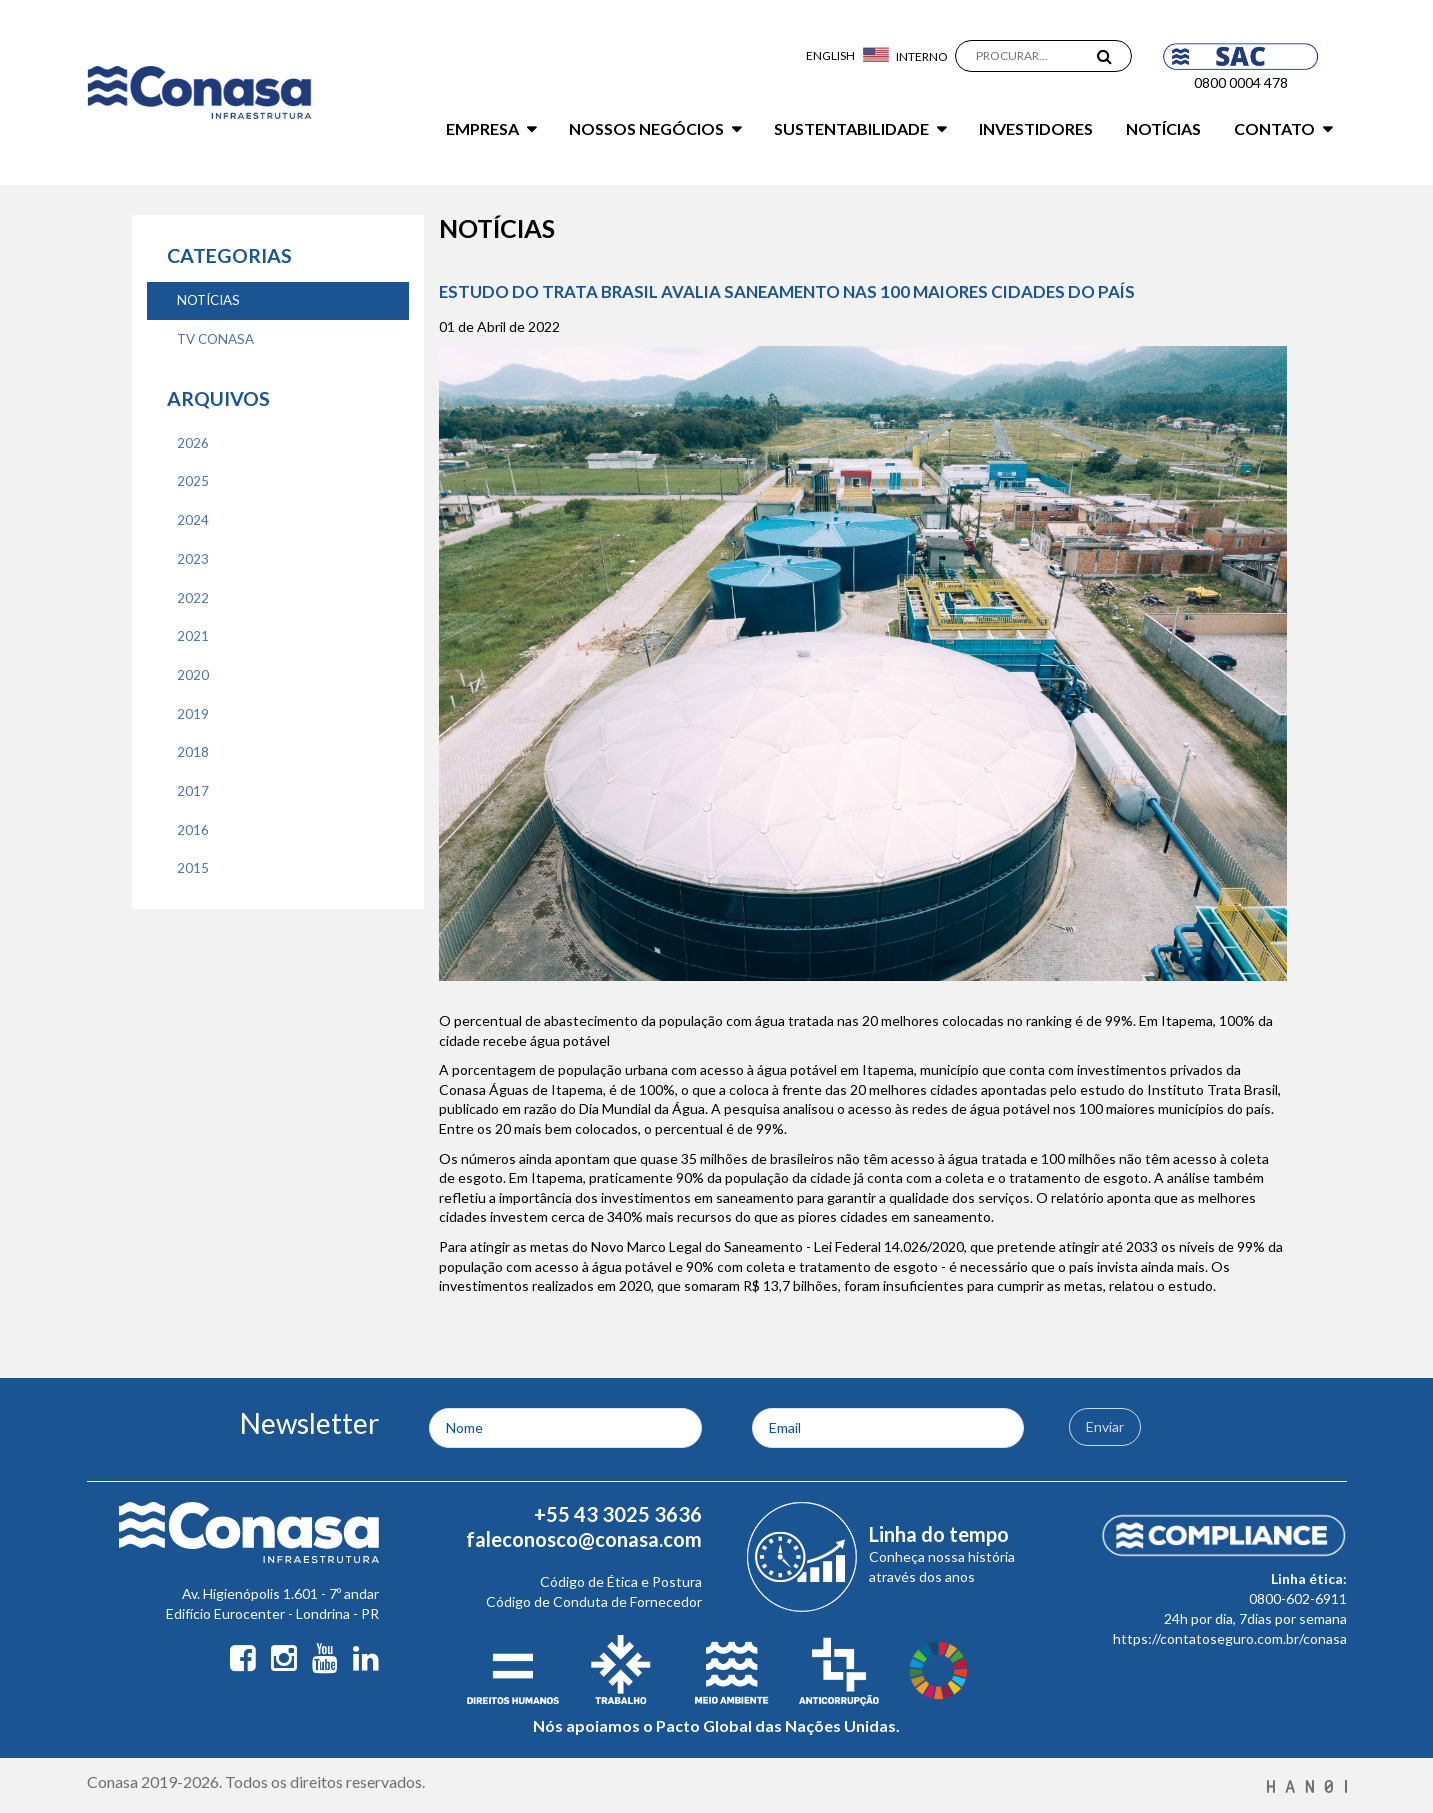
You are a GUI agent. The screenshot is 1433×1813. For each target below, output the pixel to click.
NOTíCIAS (208, 300)
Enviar (1105, 1426)
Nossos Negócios (646, 128)
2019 (193, 714)
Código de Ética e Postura (621, 1581)
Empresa (482, 128)
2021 (193, 636)
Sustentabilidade (851, 128)
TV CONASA (215, 339)
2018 (193, 752)
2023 (193, 559)
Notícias (1163, 128)
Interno (922, 56)
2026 (193, 443)
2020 (193, 675)
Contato (1274, 128)
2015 (193, 868)
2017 (193, 791)
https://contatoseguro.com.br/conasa (1230, 1638)
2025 (193, 481)
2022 (193, 598)
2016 (193, 830)
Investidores (1036, 128)
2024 (193, 520)
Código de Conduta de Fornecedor (594, 1601)
